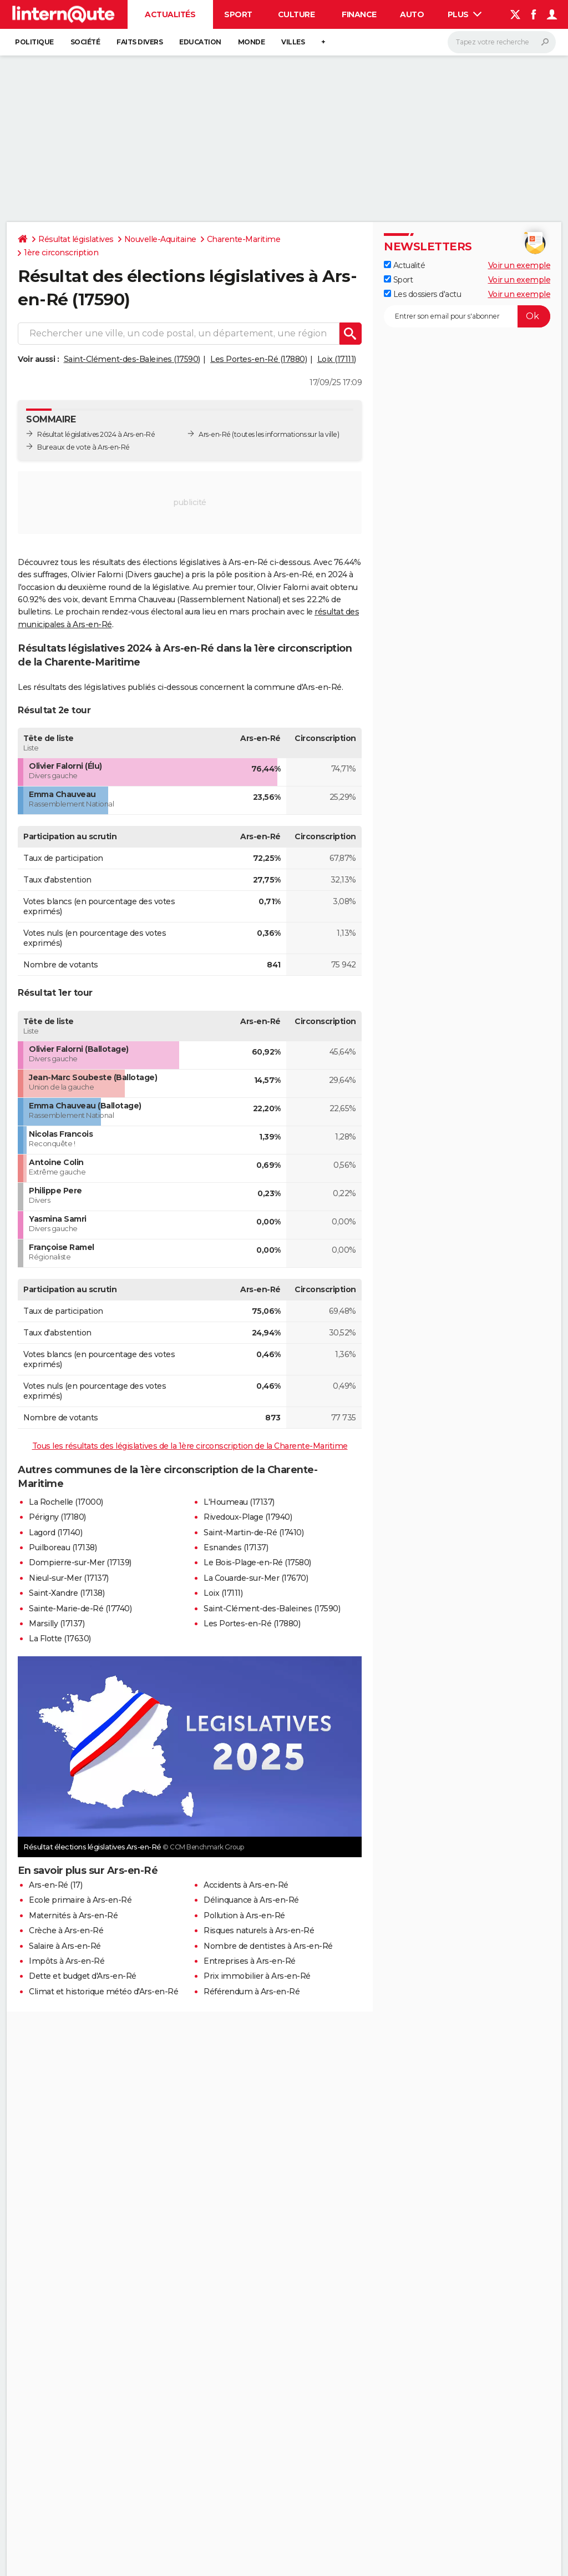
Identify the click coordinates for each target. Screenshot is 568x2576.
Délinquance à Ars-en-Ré (251, 1900)
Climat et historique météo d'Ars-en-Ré (103, 1992)
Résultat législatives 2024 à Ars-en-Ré (96, 434)
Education (200, 42)
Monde (251, 42)
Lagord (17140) (55, 1532)
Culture (296, 14)
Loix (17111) (336, 359)
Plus (465, 14)
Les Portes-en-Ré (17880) (258, 359)
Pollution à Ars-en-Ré (244, 1915)
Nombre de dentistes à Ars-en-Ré (268, 1946)
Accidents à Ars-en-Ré (246, 1885)
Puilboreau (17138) (63, 1547)
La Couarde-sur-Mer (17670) (256, 1578)
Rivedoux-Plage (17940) (248, 1517)
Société (85, 42)
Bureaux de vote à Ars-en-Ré (83, 447)
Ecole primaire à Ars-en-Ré (80, 1900)
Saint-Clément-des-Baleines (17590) (132, 359)
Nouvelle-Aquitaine (160, 239)
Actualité (404, 265)
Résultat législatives (76, 239)
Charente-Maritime (244, 239)
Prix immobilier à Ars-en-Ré (257, 1976)
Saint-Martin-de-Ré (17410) (253, 1532)
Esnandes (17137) (236, 1547)
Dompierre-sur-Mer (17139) (80, 1562)
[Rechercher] (502, 42)
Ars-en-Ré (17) (55, 1885)
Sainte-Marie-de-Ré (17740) (80, 1609)
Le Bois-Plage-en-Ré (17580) (257, 1562)
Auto (412, 14)
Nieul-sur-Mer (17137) (69, 1578)
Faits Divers (139, 42)
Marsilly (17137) (56, 1624)
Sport (238, 14)
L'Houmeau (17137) (239, 1502)
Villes (293, 42)
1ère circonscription (61, 253)
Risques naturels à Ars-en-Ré (259, 1930)
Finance (359, 14)
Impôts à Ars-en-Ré (66, 1961)
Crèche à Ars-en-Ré (66, 1930)
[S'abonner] (467, 316)
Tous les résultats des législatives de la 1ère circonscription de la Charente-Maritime (190, 1446)
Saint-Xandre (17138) (66, 1593)
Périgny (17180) (57, 1517)
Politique (34, 42)
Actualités (170, 14)
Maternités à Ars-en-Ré (73, 1915)
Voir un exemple (519, 265)
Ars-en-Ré (215, 434)
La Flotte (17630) (60, 1639)
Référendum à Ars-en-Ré (252, 1992)
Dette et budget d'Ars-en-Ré (82, 1976)
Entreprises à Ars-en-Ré (250, 1961)
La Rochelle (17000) (66, 1502)
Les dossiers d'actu (422, 294)
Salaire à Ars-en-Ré (65, 1946)
